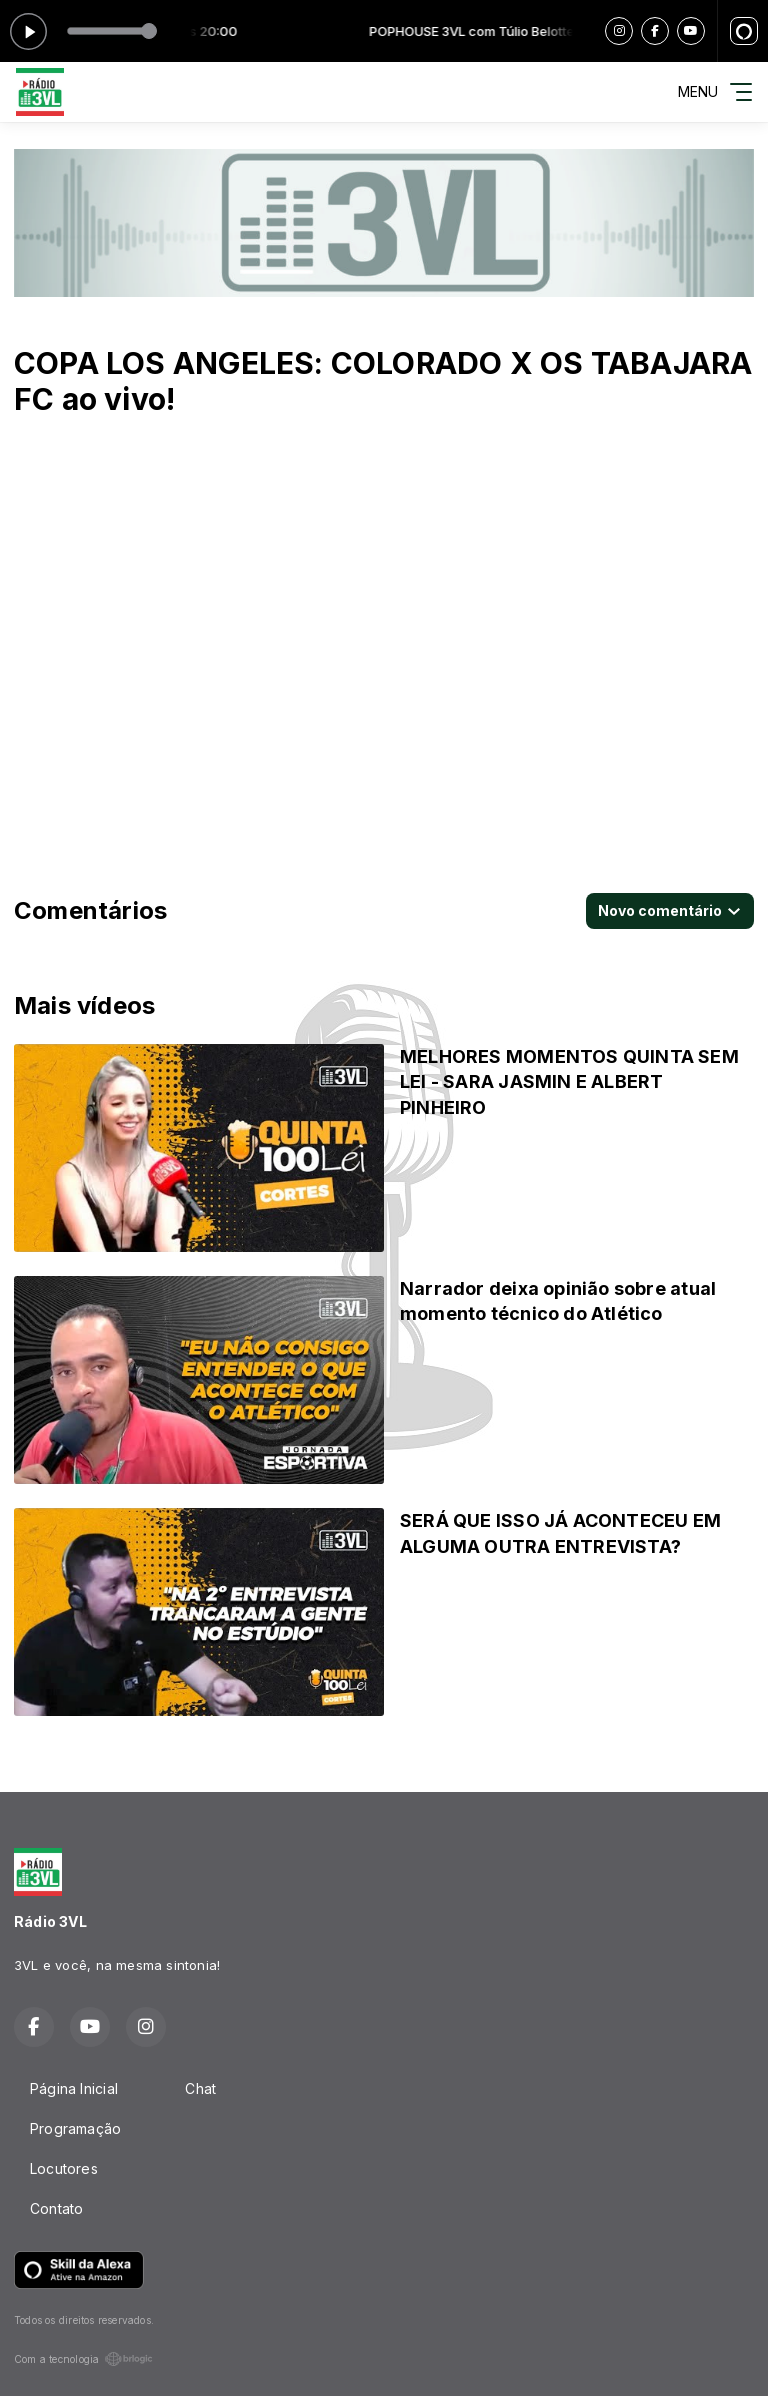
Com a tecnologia (83, 2359)
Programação (75, 2128)
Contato (56, 2208)
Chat (200, 2088)
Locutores (64, 2168)
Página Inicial (74, 2088)
